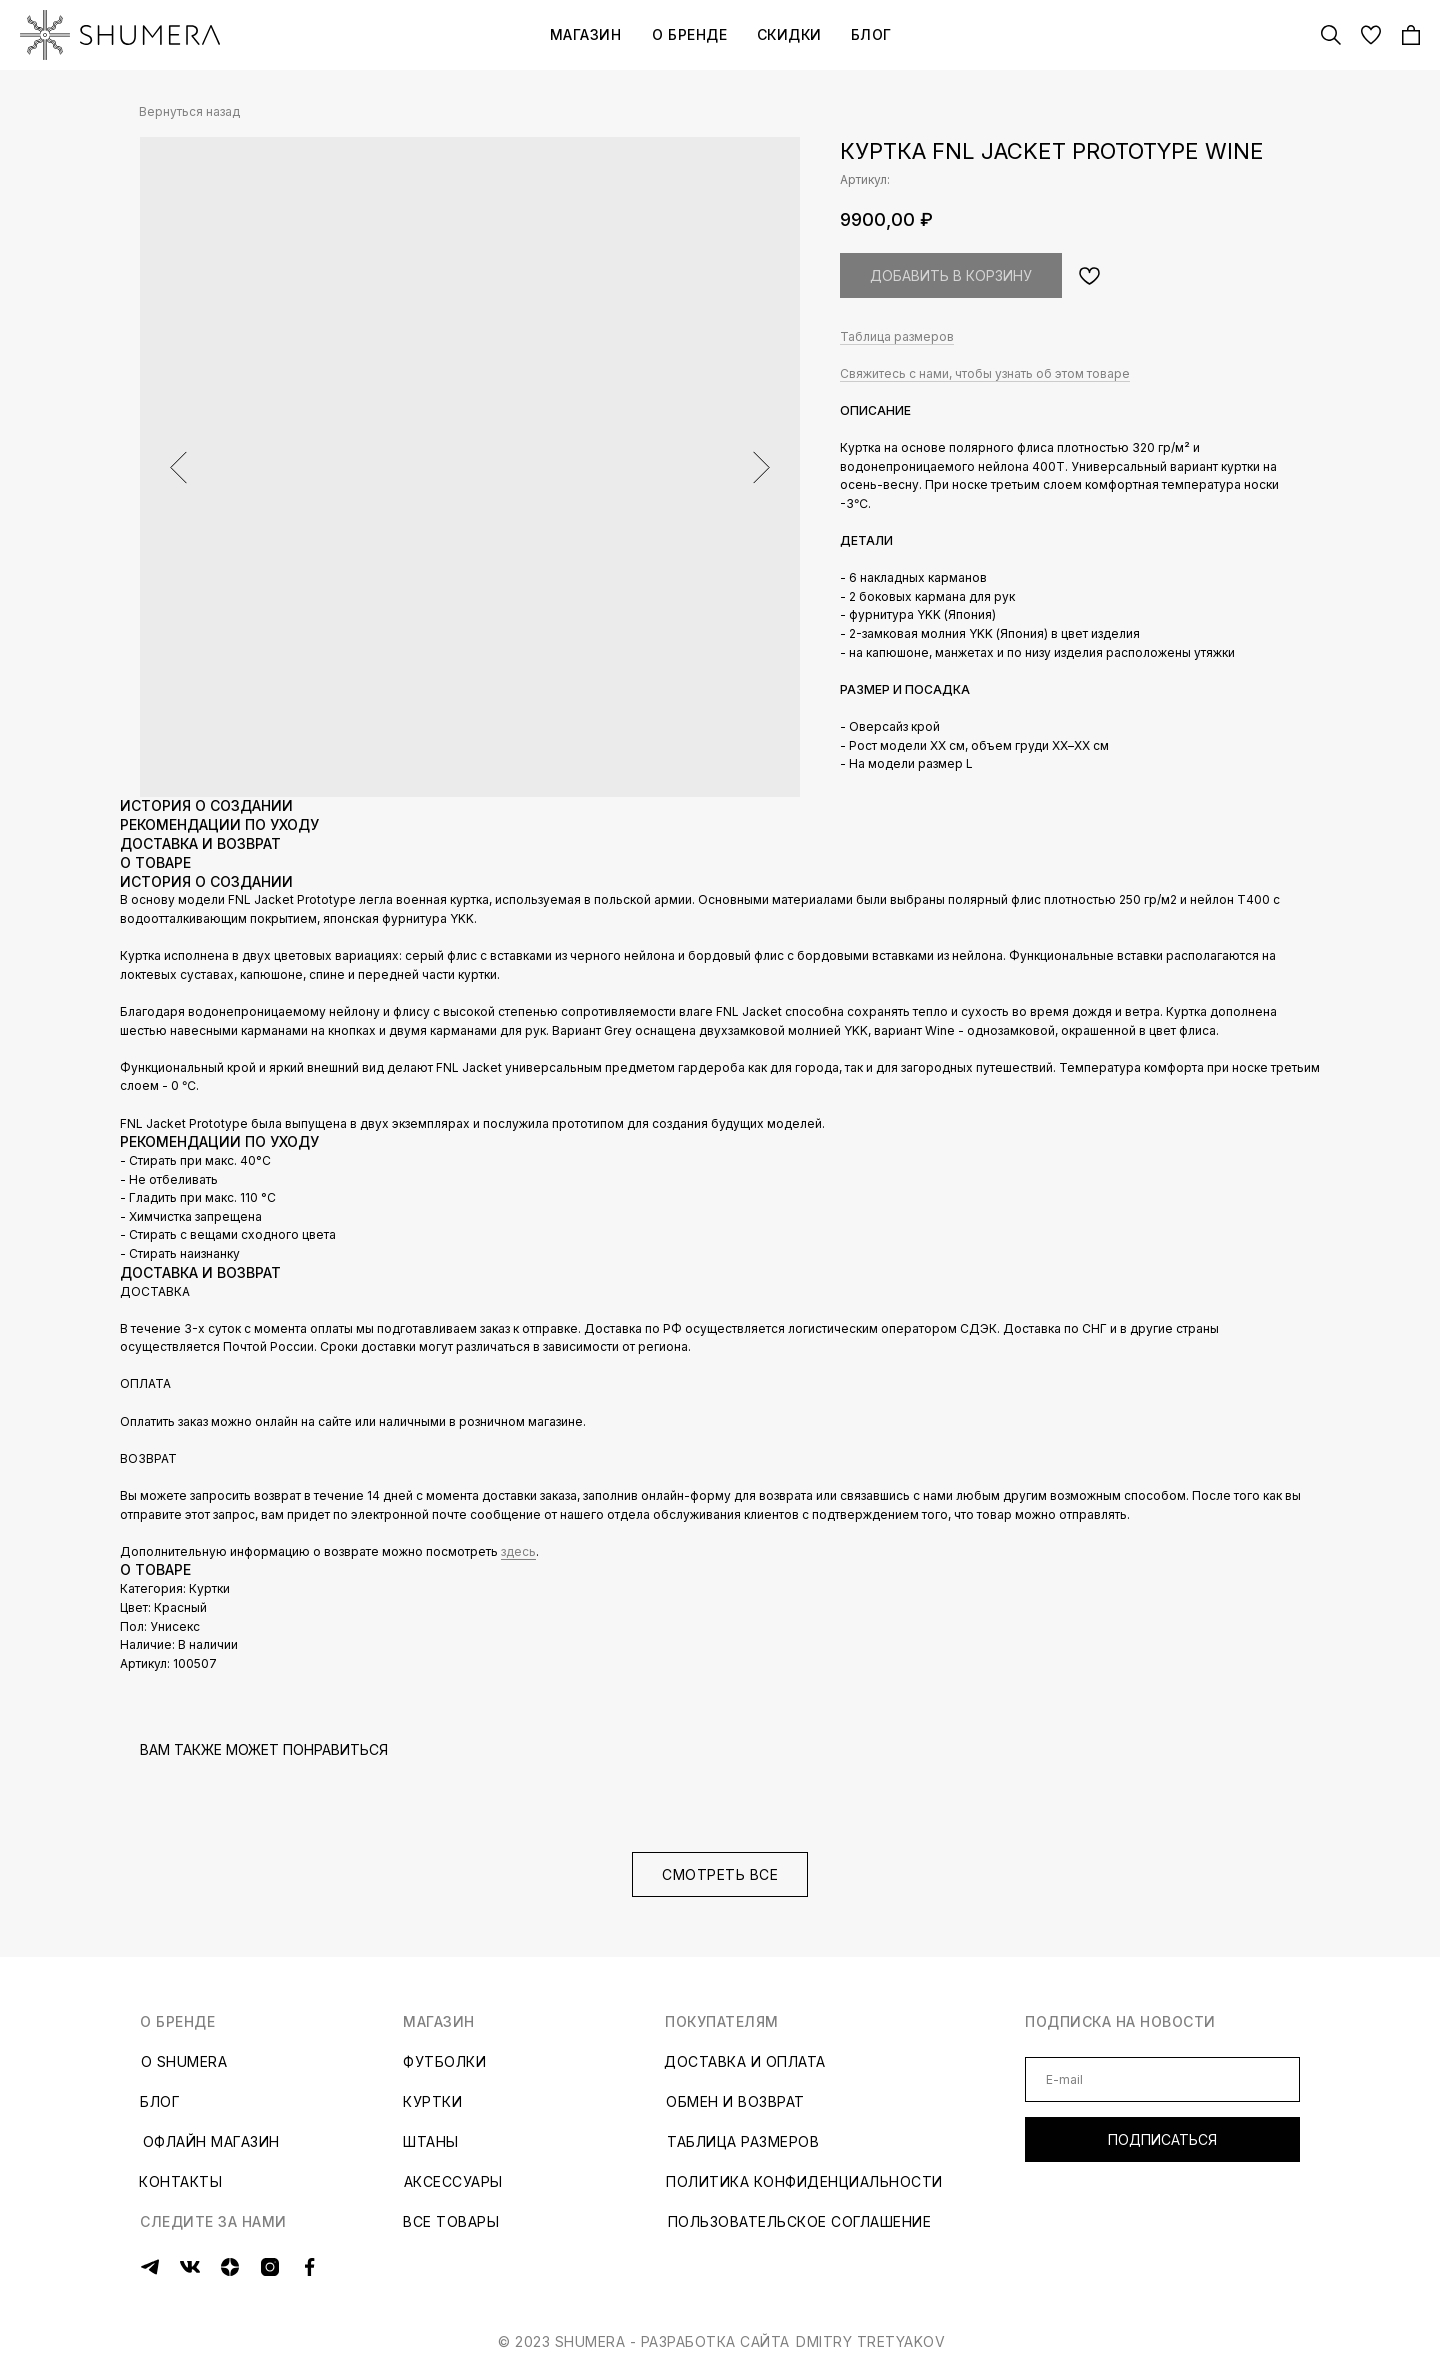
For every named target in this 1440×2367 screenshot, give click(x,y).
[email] (1162, 2079)
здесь (518, 1551)
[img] (120, 35)
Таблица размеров (897, 336)
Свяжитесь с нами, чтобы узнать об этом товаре (985, 373)
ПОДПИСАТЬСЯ (1162, 2139)
